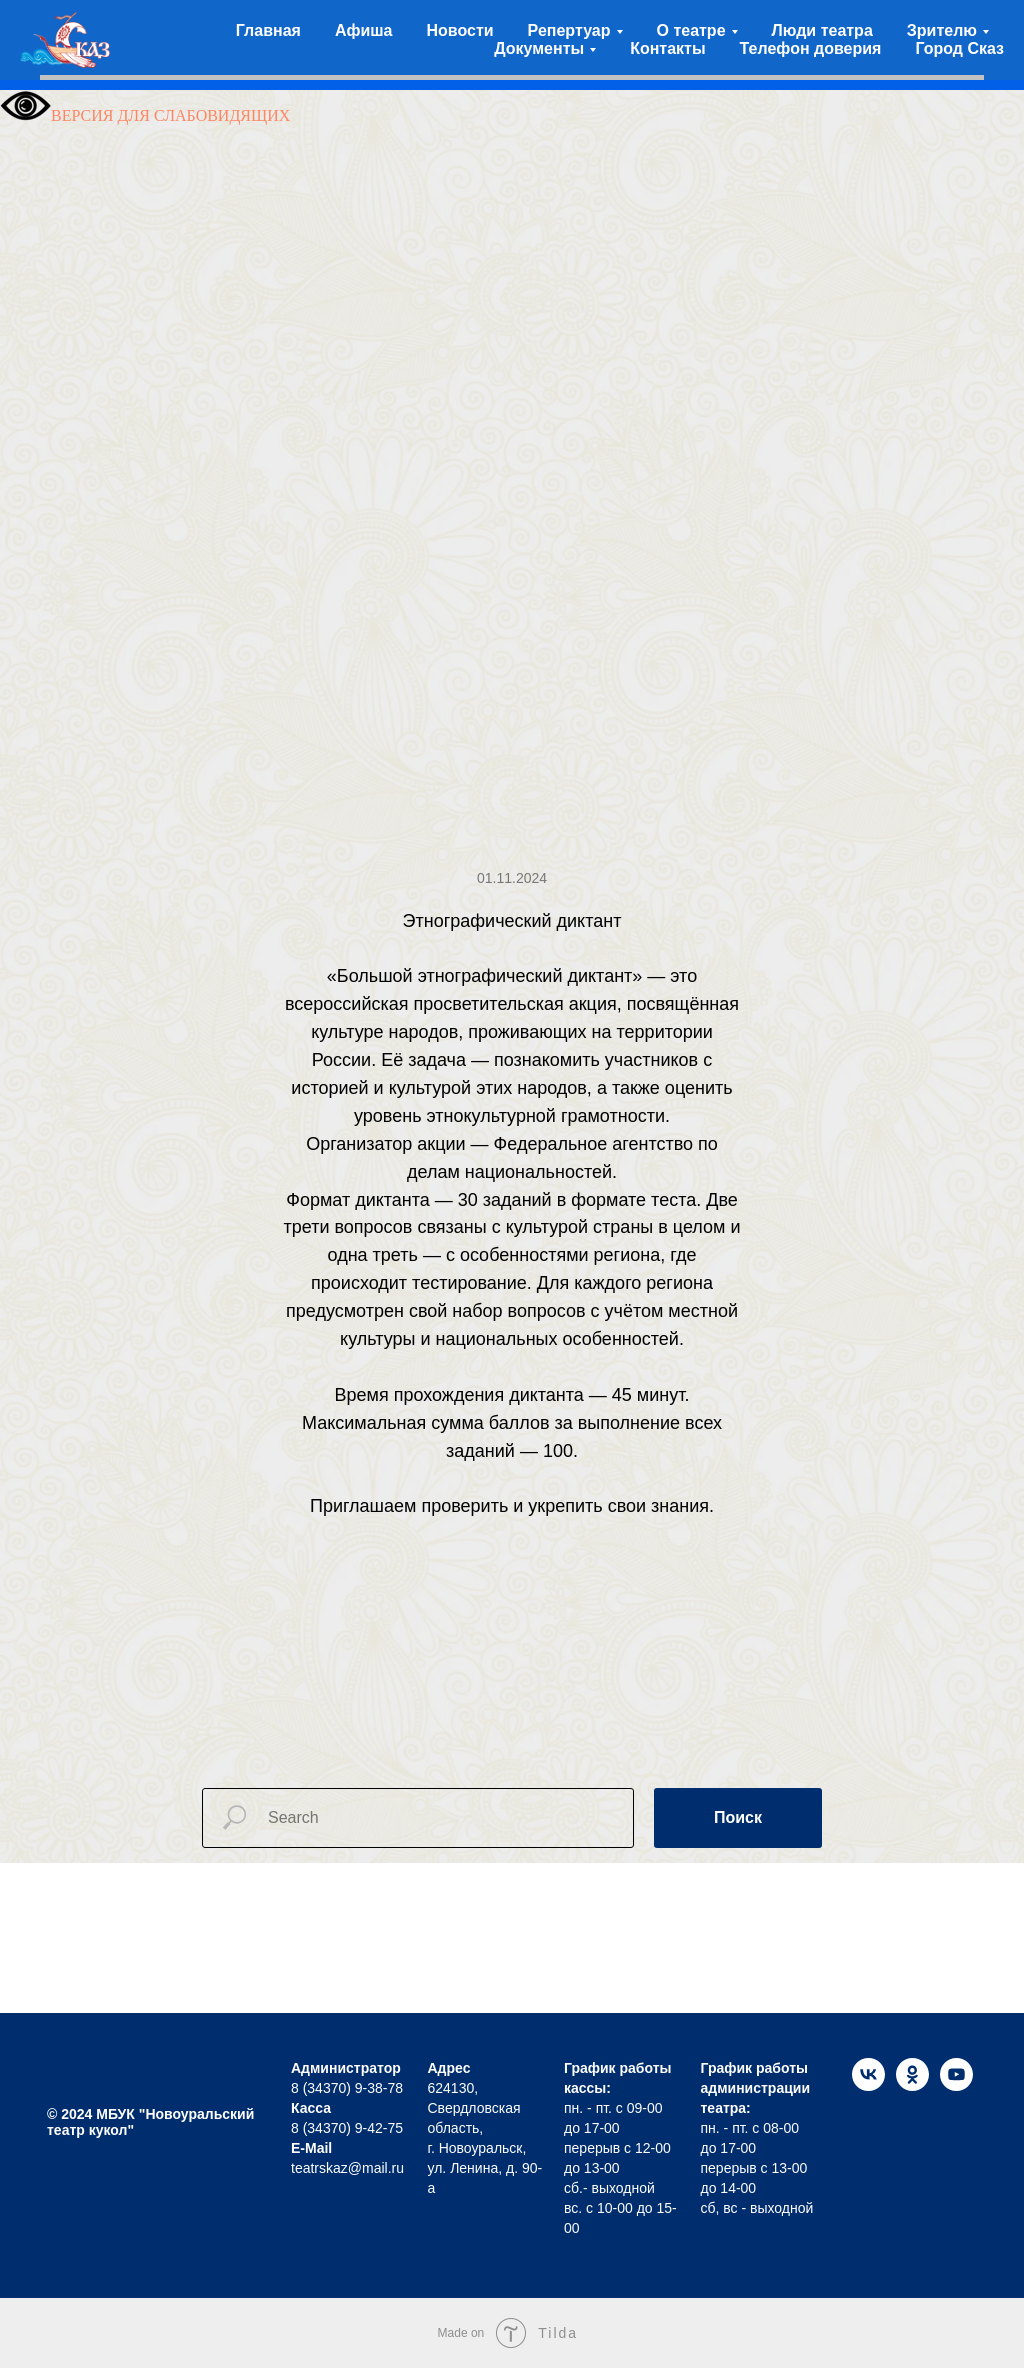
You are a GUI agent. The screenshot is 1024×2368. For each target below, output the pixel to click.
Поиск (738, 1817)
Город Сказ (959, 48)
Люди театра (822, 30)
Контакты (667, 48)
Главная (268, 30)
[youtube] (956, 2085)
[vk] (868, 2085)
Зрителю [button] (942, 30)
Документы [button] (539, 48)
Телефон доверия (811, 48)
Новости (460, 30)
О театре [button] (691, 30)
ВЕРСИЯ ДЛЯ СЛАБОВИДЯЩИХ (145, 115)
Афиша (364, 30)
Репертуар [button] (569, 30)
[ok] (912, 2085)
